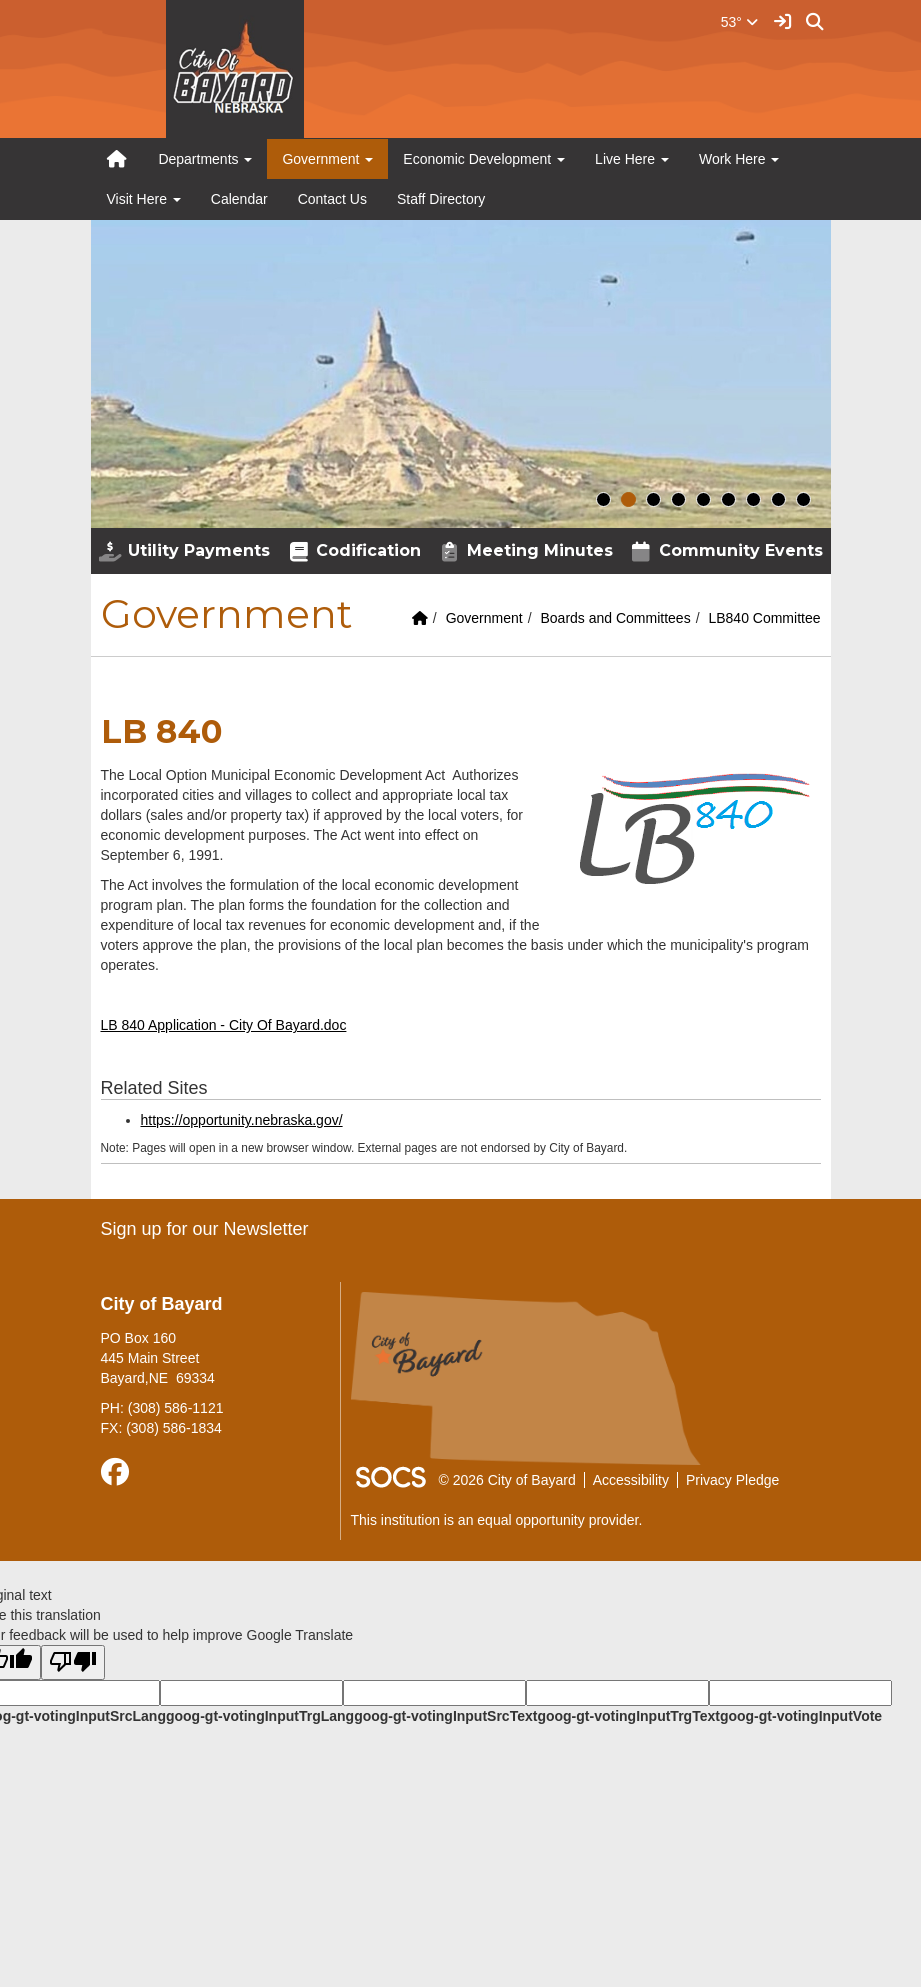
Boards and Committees (615, 618)
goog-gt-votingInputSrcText (445, 1716)
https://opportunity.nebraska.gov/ (242, 1120)
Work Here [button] (739, 159)
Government (484, 618)
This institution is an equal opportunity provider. (497, 1520)
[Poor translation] (73, 1662)
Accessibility (631, 1480)
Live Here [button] (632, 159)
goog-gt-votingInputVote (801, 1716)
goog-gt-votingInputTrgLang (260, 1716)
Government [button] (327, 159)
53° (739, 22)
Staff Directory (441, 199)
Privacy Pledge (732, 1480)
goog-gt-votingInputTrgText (628, 1716)
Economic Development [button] (484, 159)
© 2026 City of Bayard (507, 1480)
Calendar (239, 199)
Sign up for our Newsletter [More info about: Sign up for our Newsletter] (205, 1229)
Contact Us (332, 199)
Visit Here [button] (144, 199)
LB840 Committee (764, 618)
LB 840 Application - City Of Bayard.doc (224, 1025)
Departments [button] (205, 159)
